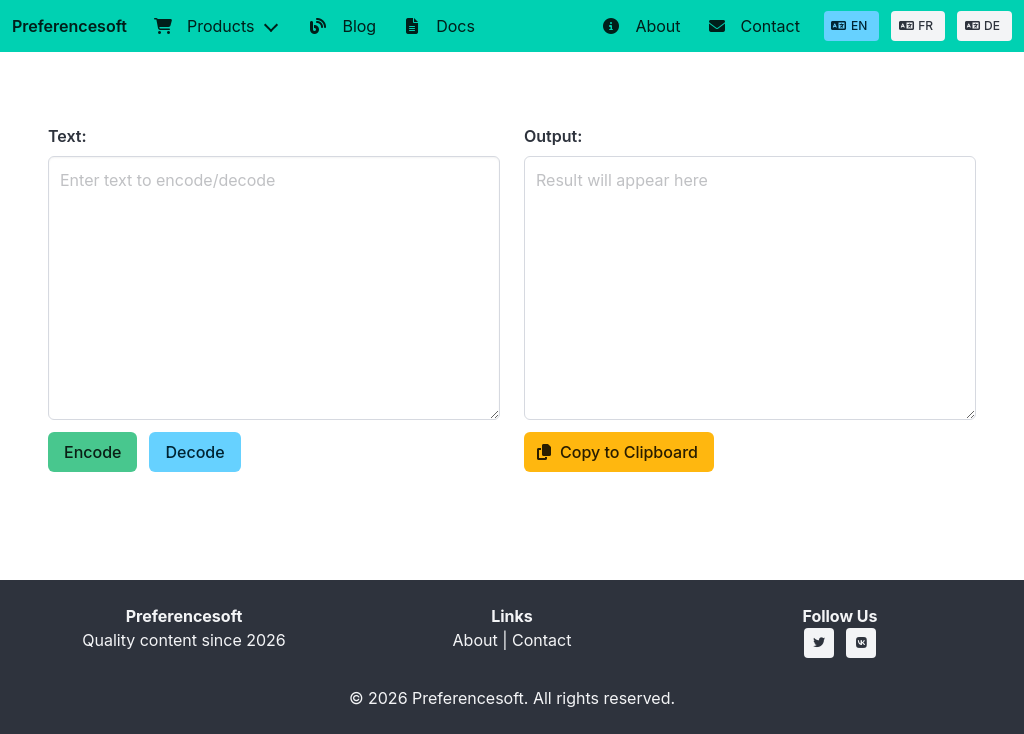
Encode (92, 452)
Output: (553, 136)
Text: (67, 136)
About (475, 640)
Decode (194, 452)
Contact (541, 640)
